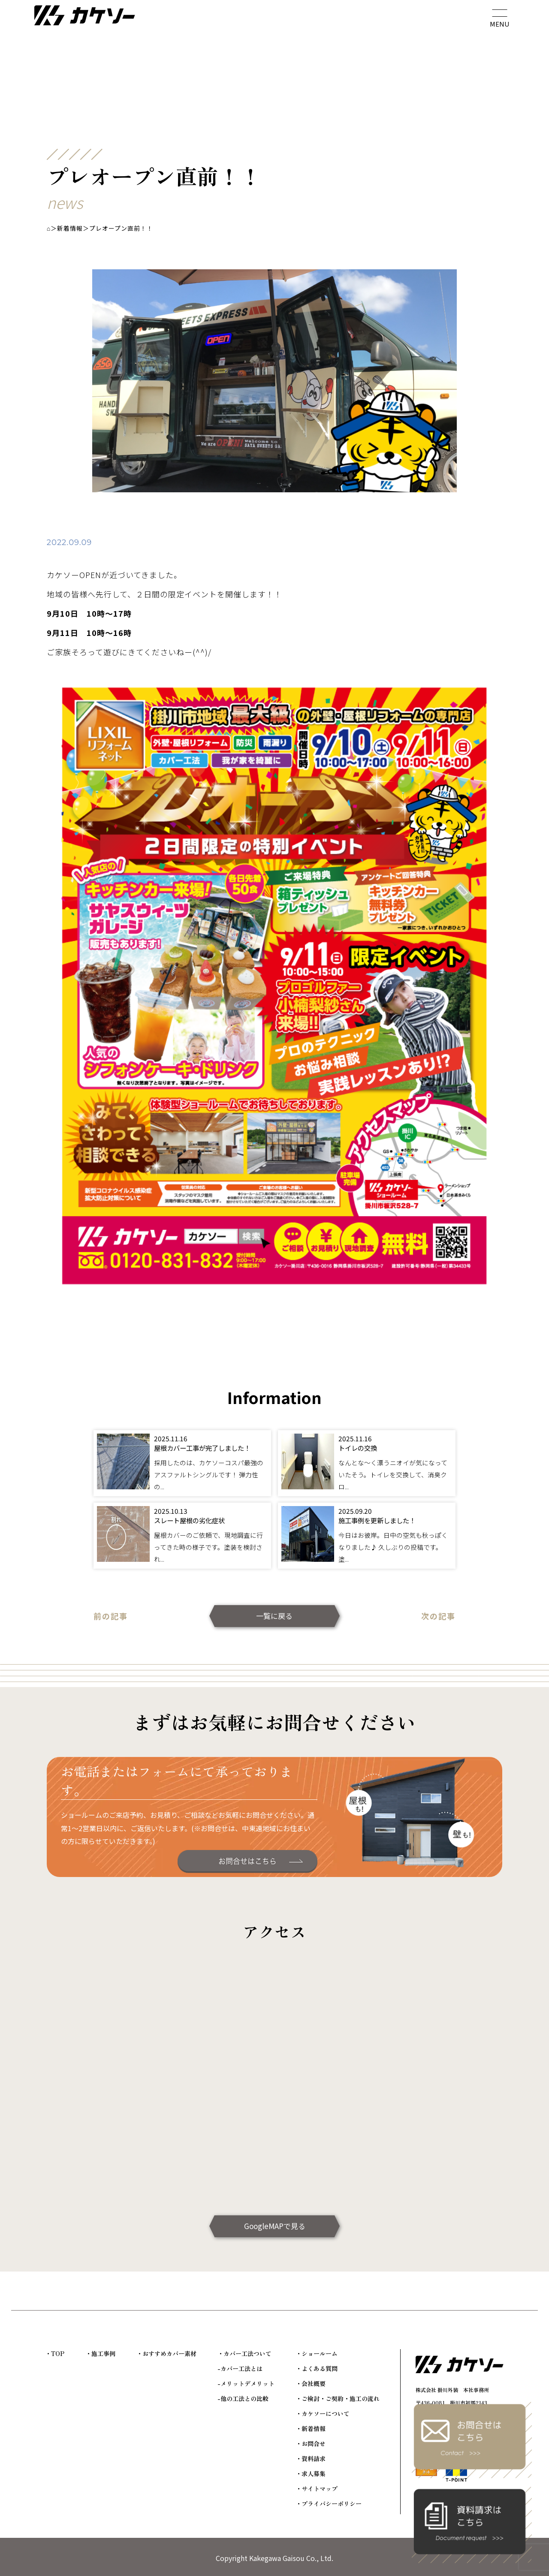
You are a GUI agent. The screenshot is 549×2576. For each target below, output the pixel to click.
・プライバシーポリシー (329, 2503)
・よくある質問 (317, 2368)
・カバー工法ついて (244, 2353)
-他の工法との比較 (242, 2398)
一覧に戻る (274, 1615)
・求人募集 (311, 2473)
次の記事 (438, 1615)
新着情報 (70, 228)
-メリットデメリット (245, 2383)
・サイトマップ (317, 2488)
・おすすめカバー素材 (166, 2353)
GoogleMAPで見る (274, 2225)
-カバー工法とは (239, 2368)
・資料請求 (311, 2458)
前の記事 (111, 1615)
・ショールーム (317, 2353)
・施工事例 (100, 2353)
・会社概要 (311, 2383)
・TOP (54, 2353)
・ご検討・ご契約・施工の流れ (338, 2398)
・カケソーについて (323, 2413)
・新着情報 (311, 2428)
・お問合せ (311, 2443)
